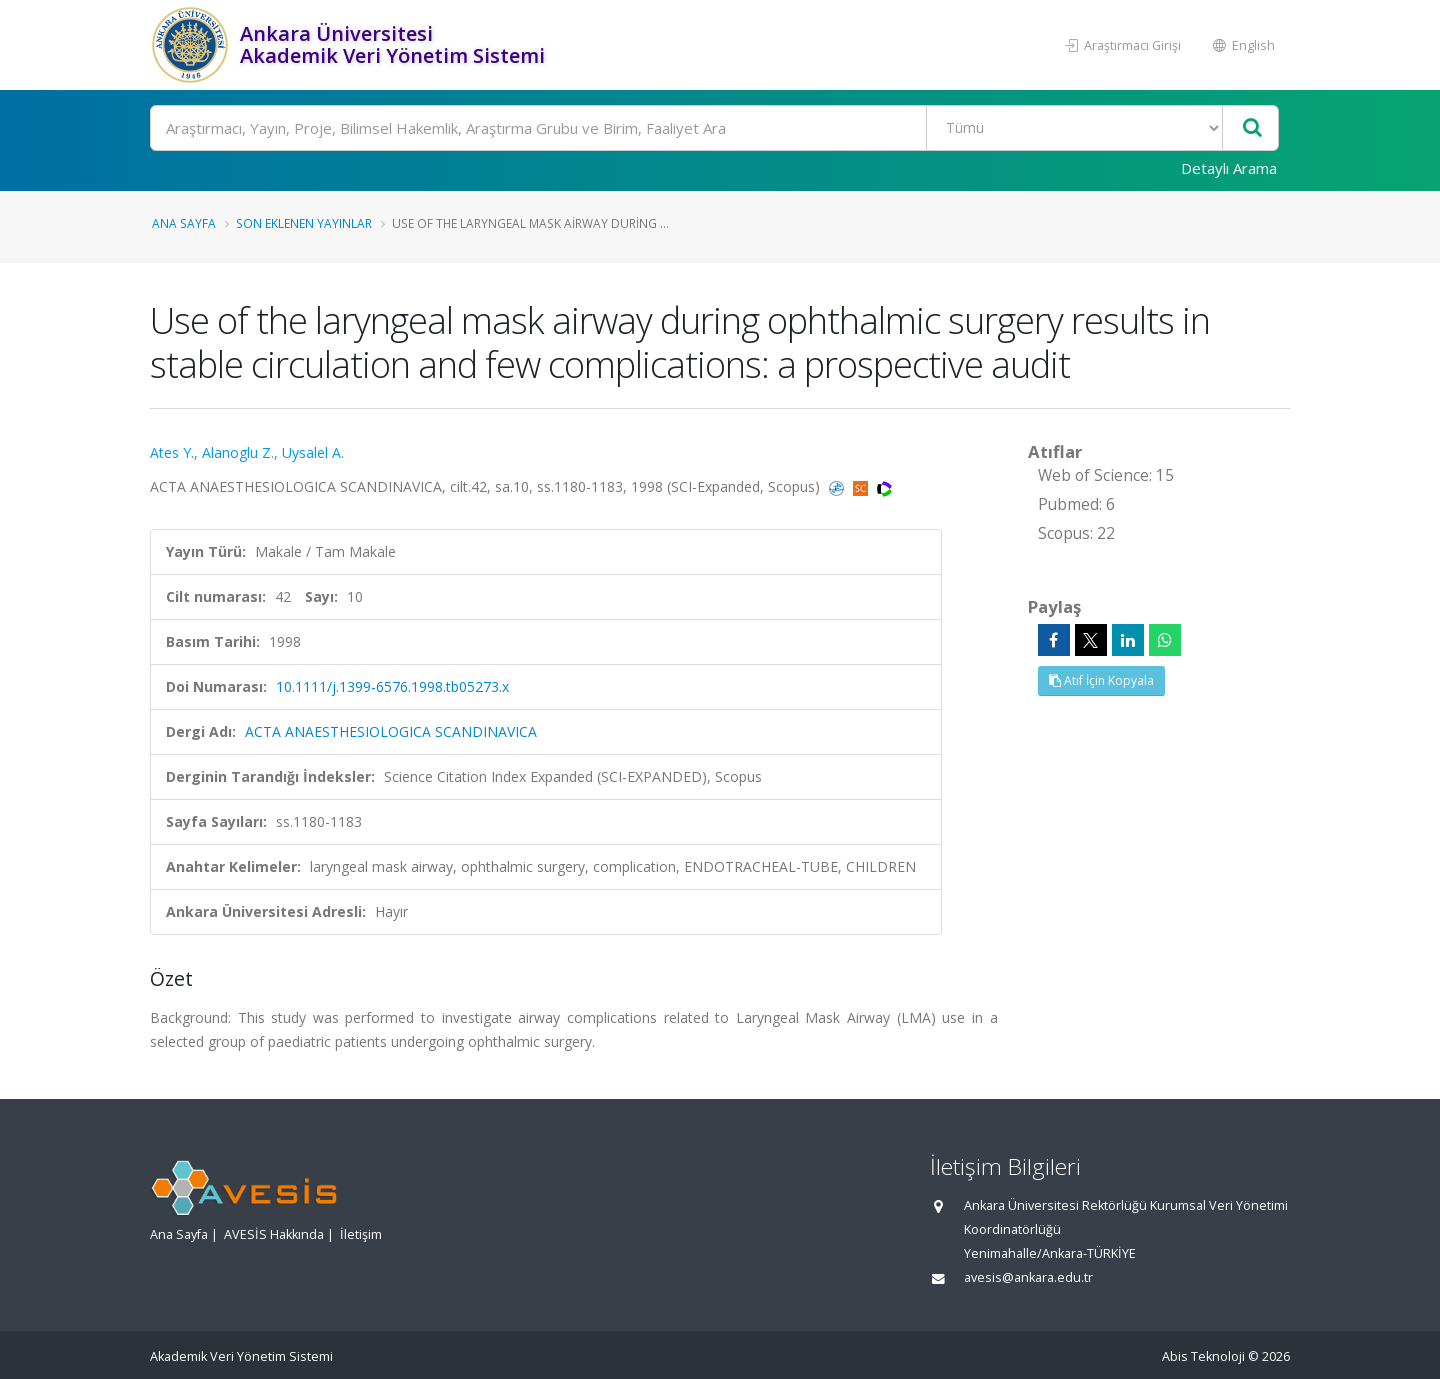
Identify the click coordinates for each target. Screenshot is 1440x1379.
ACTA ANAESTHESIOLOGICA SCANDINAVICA (391, 731)
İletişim (361, 1234)
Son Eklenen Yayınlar (304, 223)
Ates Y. (172, 452)
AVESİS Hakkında (274, 1234)
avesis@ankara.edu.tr (1028, 1277)
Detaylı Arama (1229, 168)
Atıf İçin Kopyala (1101, 680)
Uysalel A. (313, 452)
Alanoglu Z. (238, 452)
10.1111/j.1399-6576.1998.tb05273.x (392, 686)
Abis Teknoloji (1203, 1356)
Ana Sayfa (184, 223)
